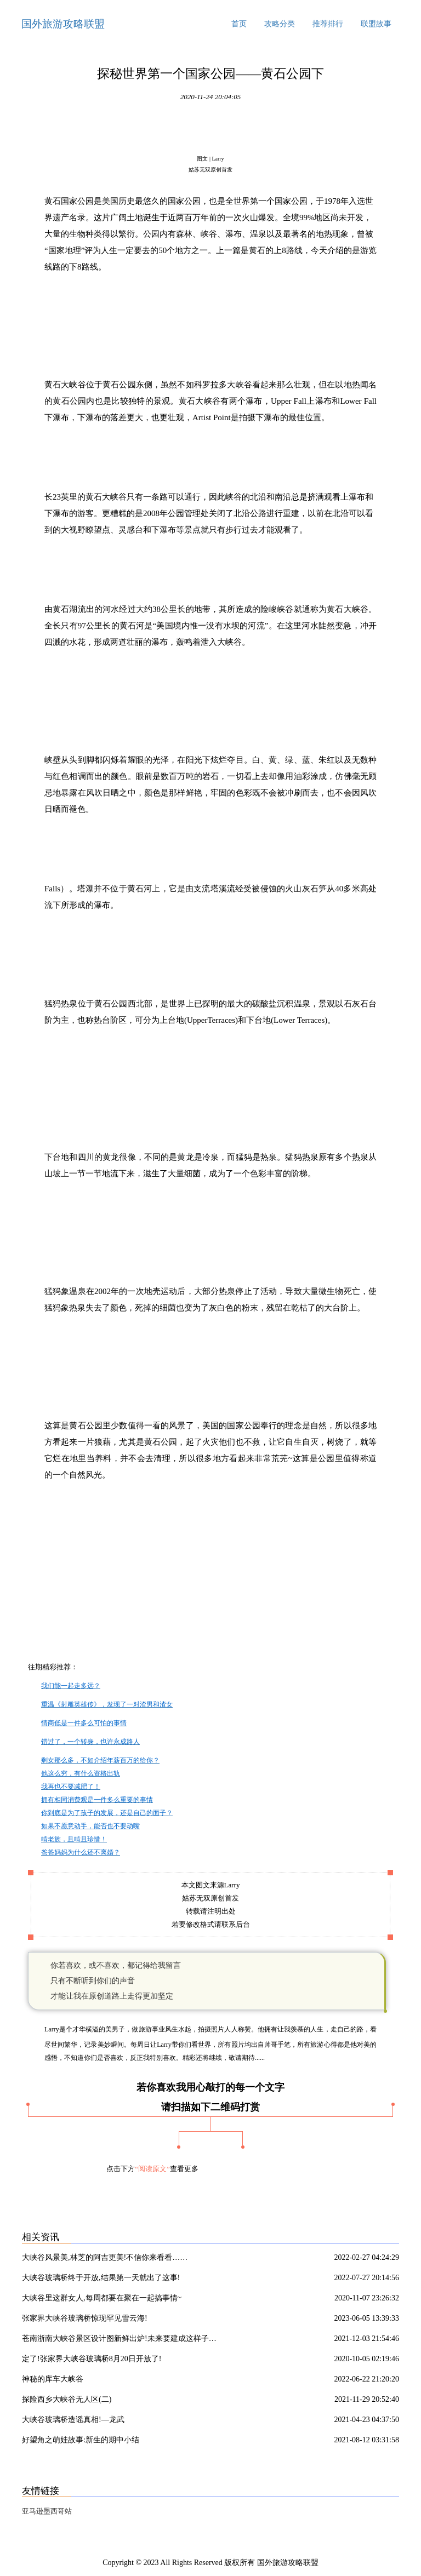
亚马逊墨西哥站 (47, 2511)
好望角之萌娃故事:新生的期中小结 (80, 2440)
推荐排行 (327, 24)
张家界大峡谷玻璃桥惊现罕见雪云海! (84, 2318)
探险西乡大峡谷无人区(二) (66, 2399)
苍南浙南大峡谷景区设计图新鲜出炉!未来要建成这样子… (119, 2338)
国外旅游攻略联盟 (63, 24)
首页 (239, 24)
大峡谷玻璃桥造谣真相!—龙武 (73, 2419)
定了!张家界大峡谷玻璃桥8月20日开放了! (91, 2359)
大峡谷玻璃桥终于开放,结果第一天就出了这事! (101, 2278)
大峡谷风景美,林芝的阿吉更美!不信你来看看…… (104, 2257)
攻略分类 (279, 24)
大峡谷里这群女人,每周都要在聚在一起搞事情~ (101, 2298)
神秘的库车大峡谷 (52, 2379)
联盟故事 (376, 24)
